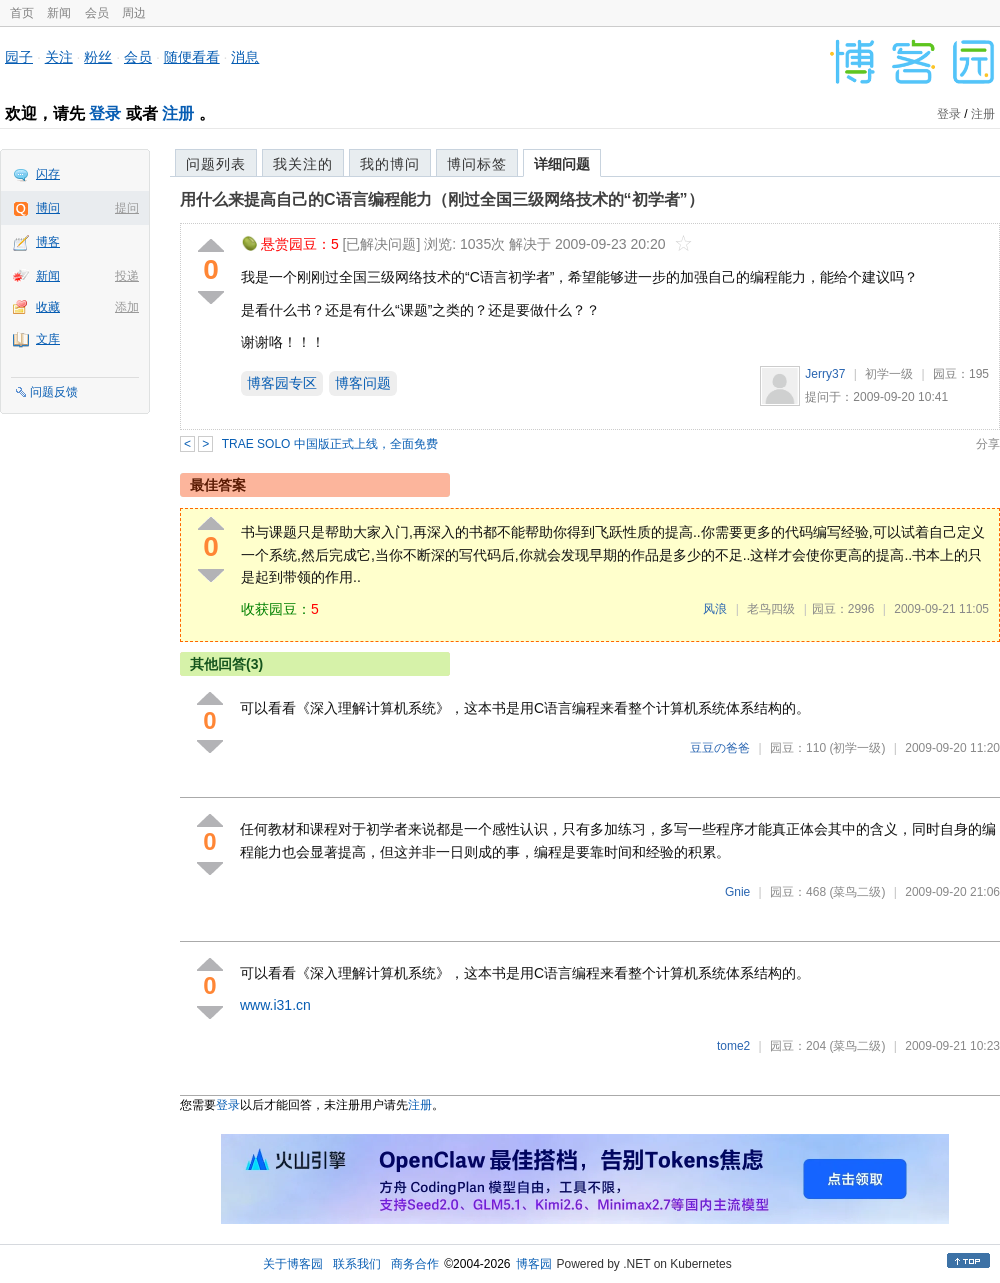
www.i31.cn (275, 1005)
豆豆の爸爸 (720, 748)
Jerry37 (825, 374)
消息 (245, 57)
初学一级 (889, 374)
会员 (97, 13)
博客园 (534, 1264)
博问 (48, 208)
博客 (48, 242)
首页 (22, 13)
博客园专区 (282, 383)
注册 (178, 113)
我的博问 (390, 164)
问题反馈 (54, 392)
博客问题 (363, 383)
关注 (59, 57)
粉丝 (98, 57)
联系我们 (357, 1264)
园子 (19, 57)
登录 (105, 113)
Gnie (737, 892)
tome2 (733, 1046)
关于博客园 (293, 1264)
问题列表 (216, 164)
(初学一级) (857, 748)
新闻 (59, 13)
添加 (127, 307)
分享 (988, 444)
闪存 (48, 174)
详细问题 (562, 164)
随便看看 (192, 57)
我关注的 (303, 164)
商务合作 (415, 1264)
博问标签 (477, 164)
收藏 (48, 307)
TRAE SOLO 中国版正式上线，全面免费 (330, 444)
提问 (127, 208)
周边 (134, 13)
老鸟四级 (771, 609)
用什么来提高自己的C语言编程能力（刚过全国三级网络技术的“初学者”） (442, 199)
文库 (48, 339)
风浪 (715, 609)
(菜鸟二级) (857, 892)
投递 (127, 276)
